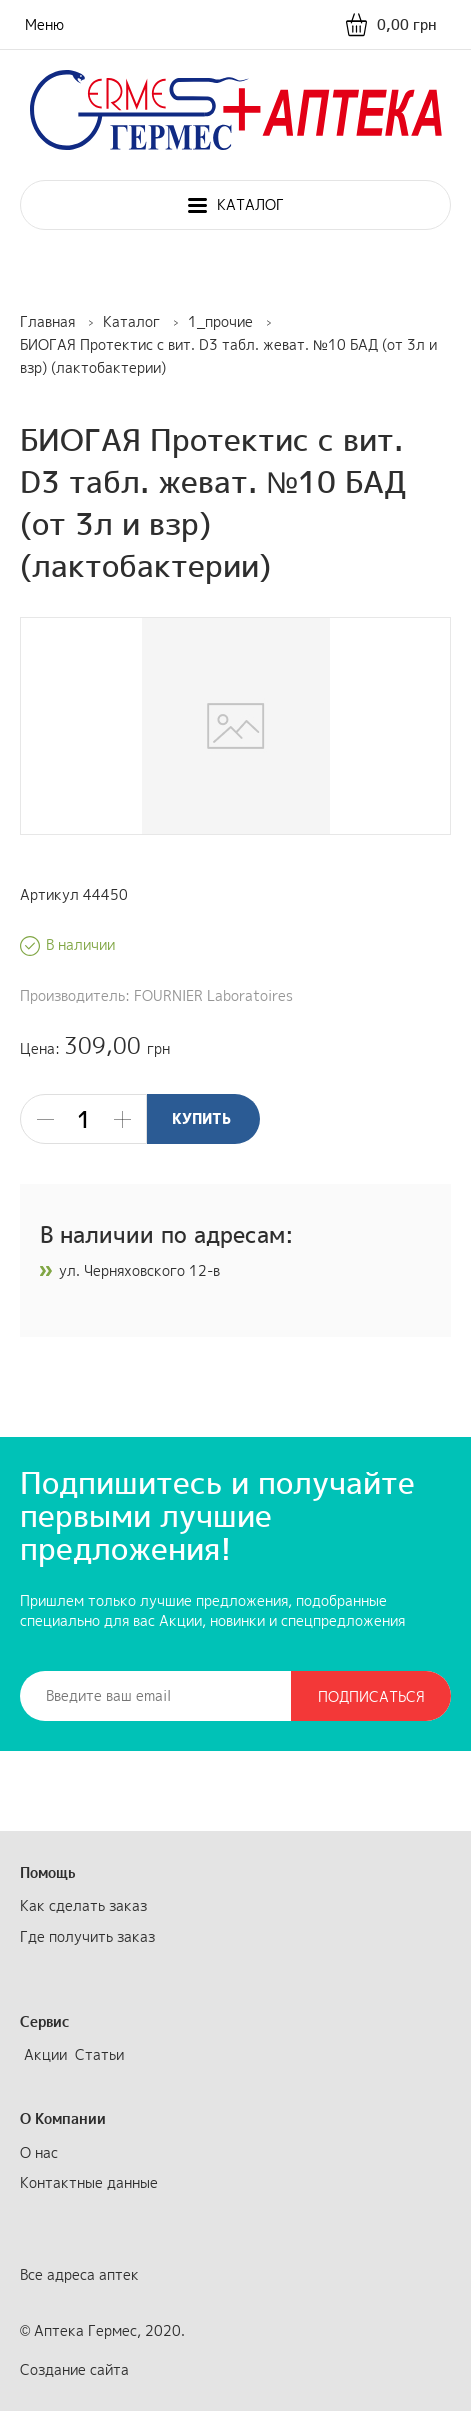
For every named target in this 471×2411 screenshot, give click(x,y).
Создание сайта (74, 2369)
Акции (45, 2054)
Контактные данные (89, 2182)
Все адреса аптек (79, 2274)
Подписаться (371, 1696)
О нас (39, 2152)
